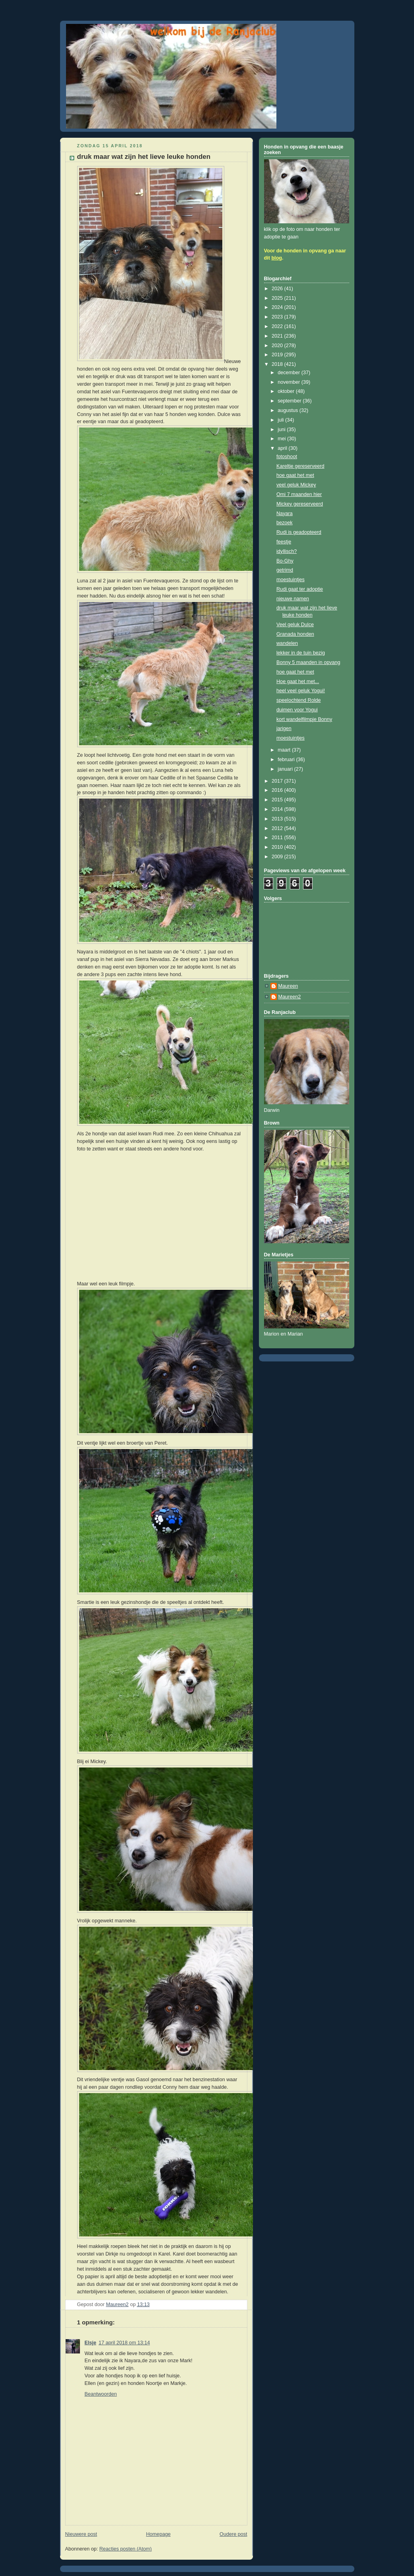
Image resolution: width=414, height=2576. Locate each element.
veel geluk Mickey (296, 485)
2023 (278, 317)
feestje (283, 542)
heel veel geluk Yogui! (300, 690)
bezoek (284, 522)
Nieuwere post (81, 2534)
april (283, 448)
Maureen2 (289, 997)
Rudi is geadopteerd (298, 532)
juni (282, 429)
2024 (278, 307)
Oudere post (233, 2534)
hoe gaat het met (295, 475)
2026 (278, 288)
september (290, 401)
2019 (278, 354)
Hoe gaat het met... (297, 681)
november (289, 382)
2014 (278, 809)
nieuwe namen (292, 599)
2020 (278, 345)
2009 (278, 856)
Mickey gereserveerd (299, 504)
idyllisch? (286, 551)
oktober (287, 391)
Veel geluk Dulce (295, 624)
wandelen (287, 643)
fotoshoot (286, 456)
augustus (288, 410)
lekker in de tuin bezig (300, 653)
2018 (278, 364)
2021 (278, 336)
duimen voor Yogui (297, 710)
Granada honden (295, 634)
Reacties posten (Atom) (125, 2549)
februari (287, 759)
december (289, 372)
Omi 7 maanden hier (299, 494)
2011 (278, 837)
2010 (278, 847)
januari (286, 769)
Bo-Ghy (284, 561)
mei (282, 438)
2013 (278, 819)
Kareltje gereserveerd (300, 466)
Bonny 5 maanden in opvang (308, 662)
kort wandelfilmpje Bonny (304, 719)
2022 (278, 326)
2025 (278, 298)
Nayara (284, 513)
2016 (278, 790)
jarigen (284, 728)
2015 (278, 800)
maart (285, 750)
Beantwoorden (101, 2394)
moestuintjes (290, 579)
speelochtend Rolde (298, 700)
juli (281, 420)
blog (276, 258)
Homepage (158, 2534)
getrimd (284, 570)
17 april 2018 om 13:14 (124, 2343)
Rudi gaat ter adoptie (299, 589)
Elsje (90, 2343)
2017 (278, 781)
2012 (278, 828)
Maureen (288, 986)
